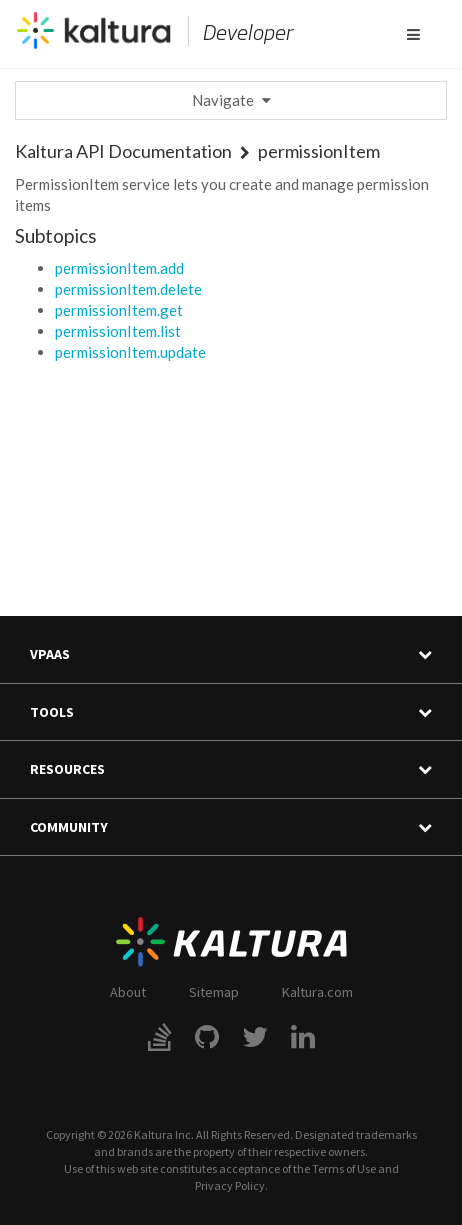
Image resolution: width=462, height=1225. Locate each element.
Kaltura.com (317, 992)
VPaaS (231, 654)
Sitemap (214, 992)
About (128, 992)
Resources (231, 769)
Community (231, 827)
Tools (231, 712)
